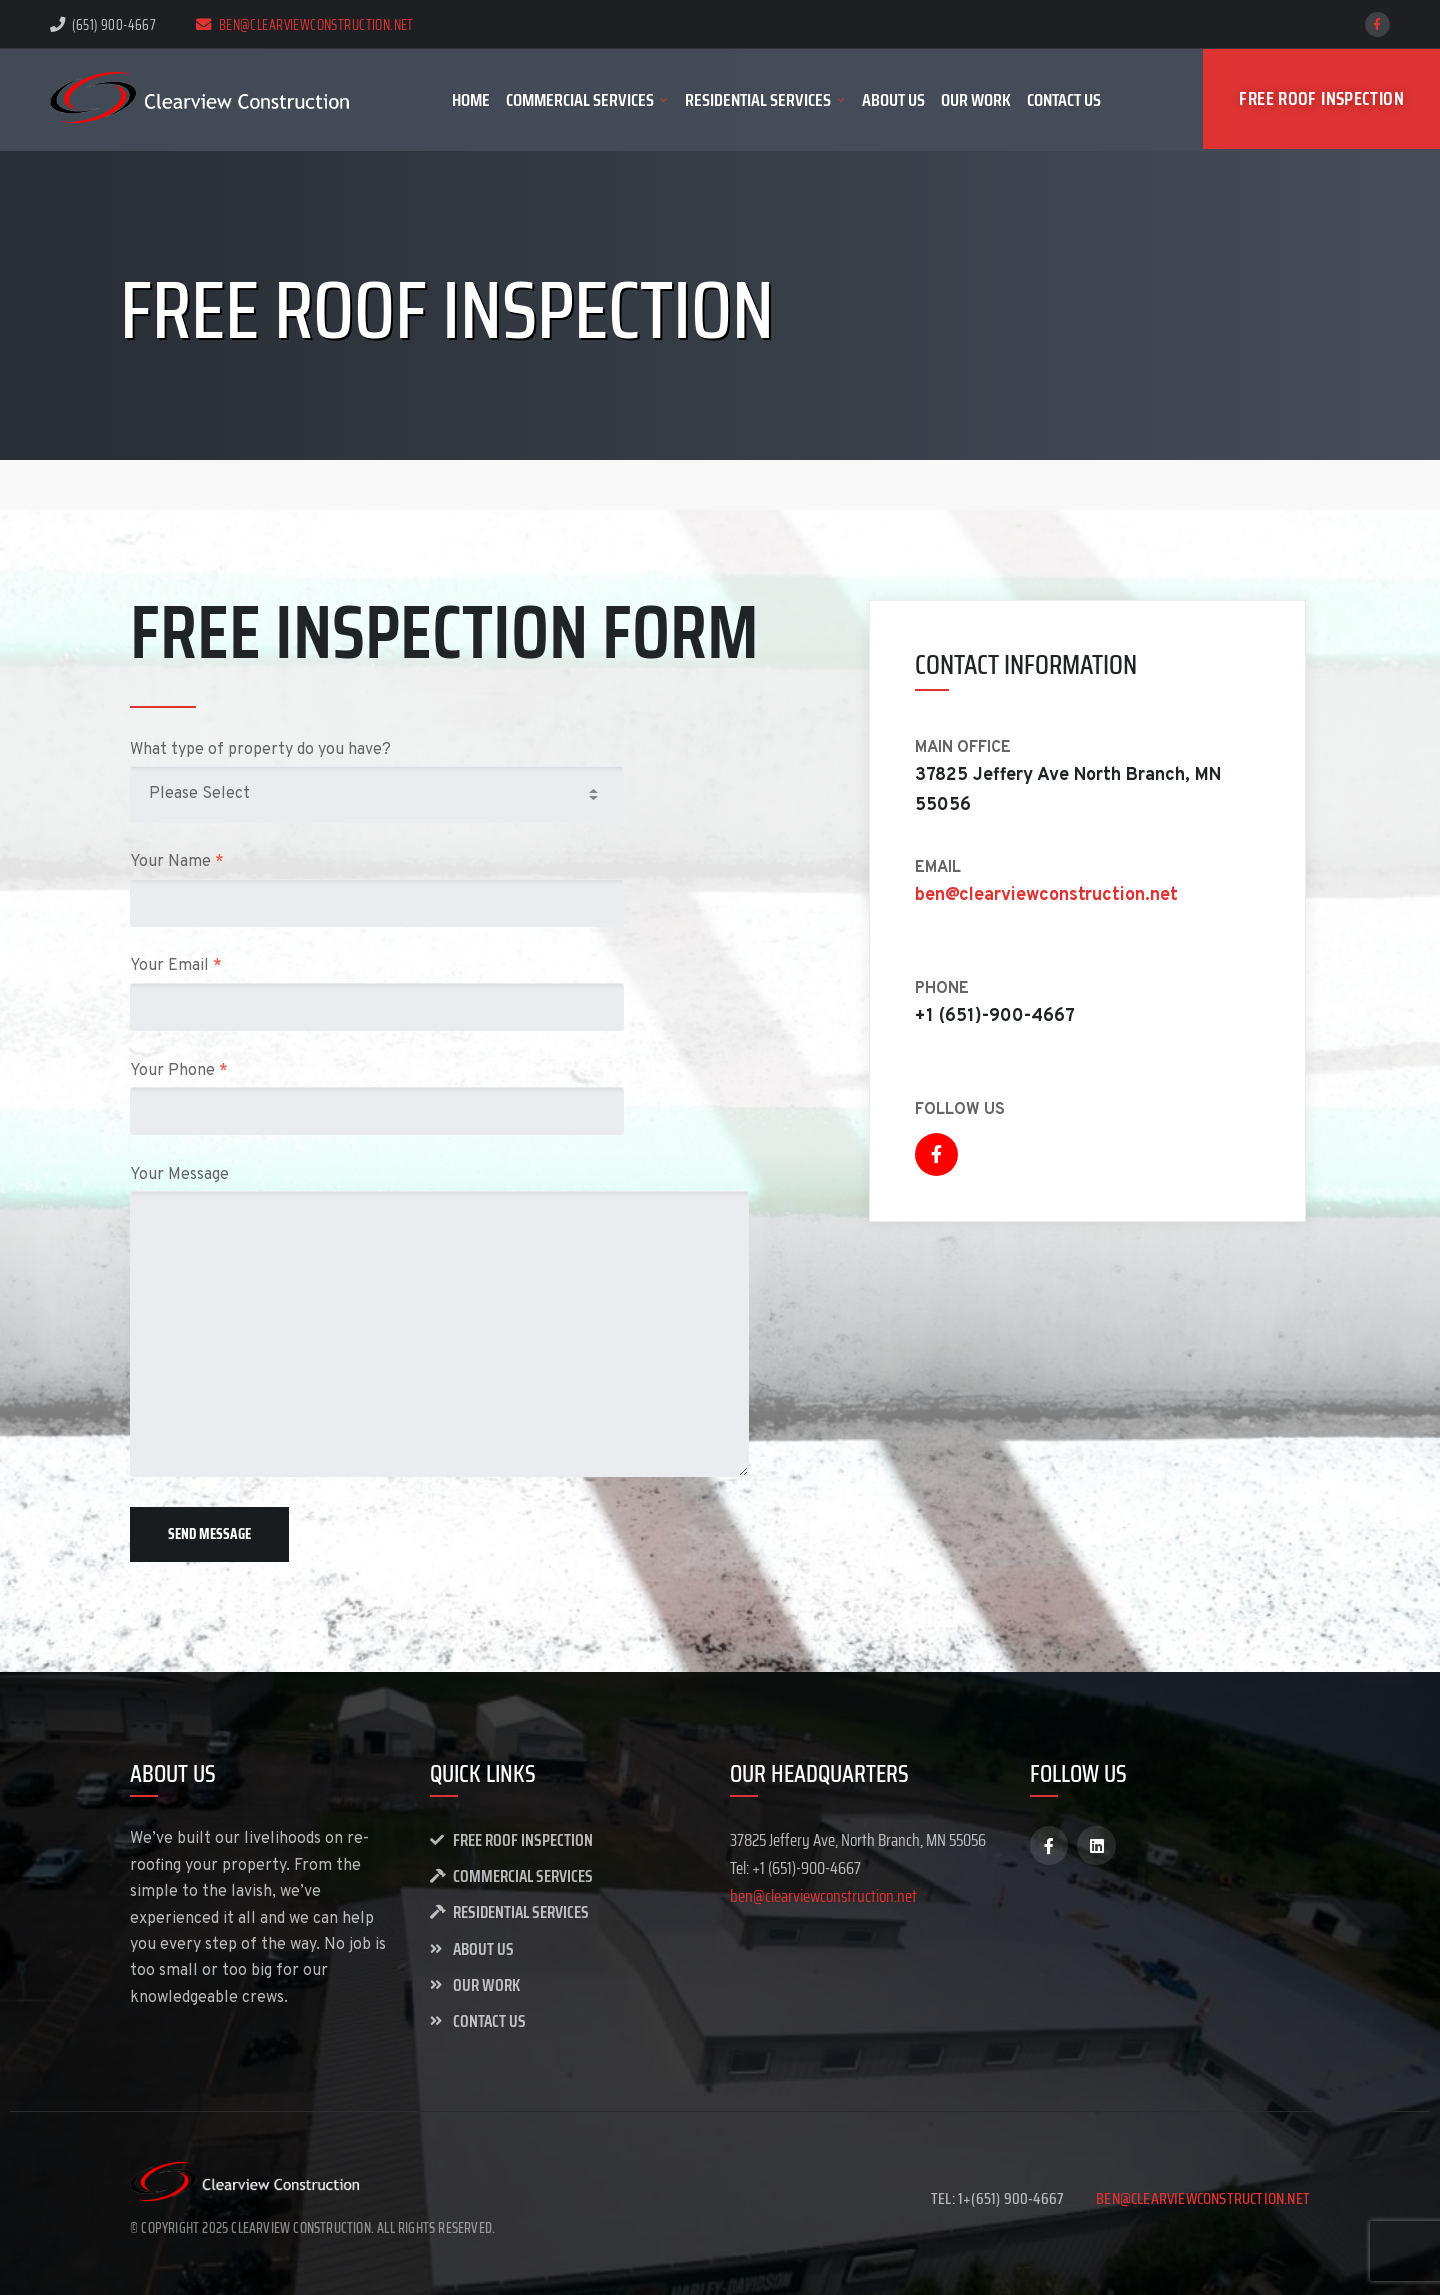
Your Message (459, 1321)
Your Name (459, 889)
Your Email (459, 993)
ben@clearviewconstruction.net (305, 25)
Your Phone (459, 1098)
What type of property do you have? (459, 781)
